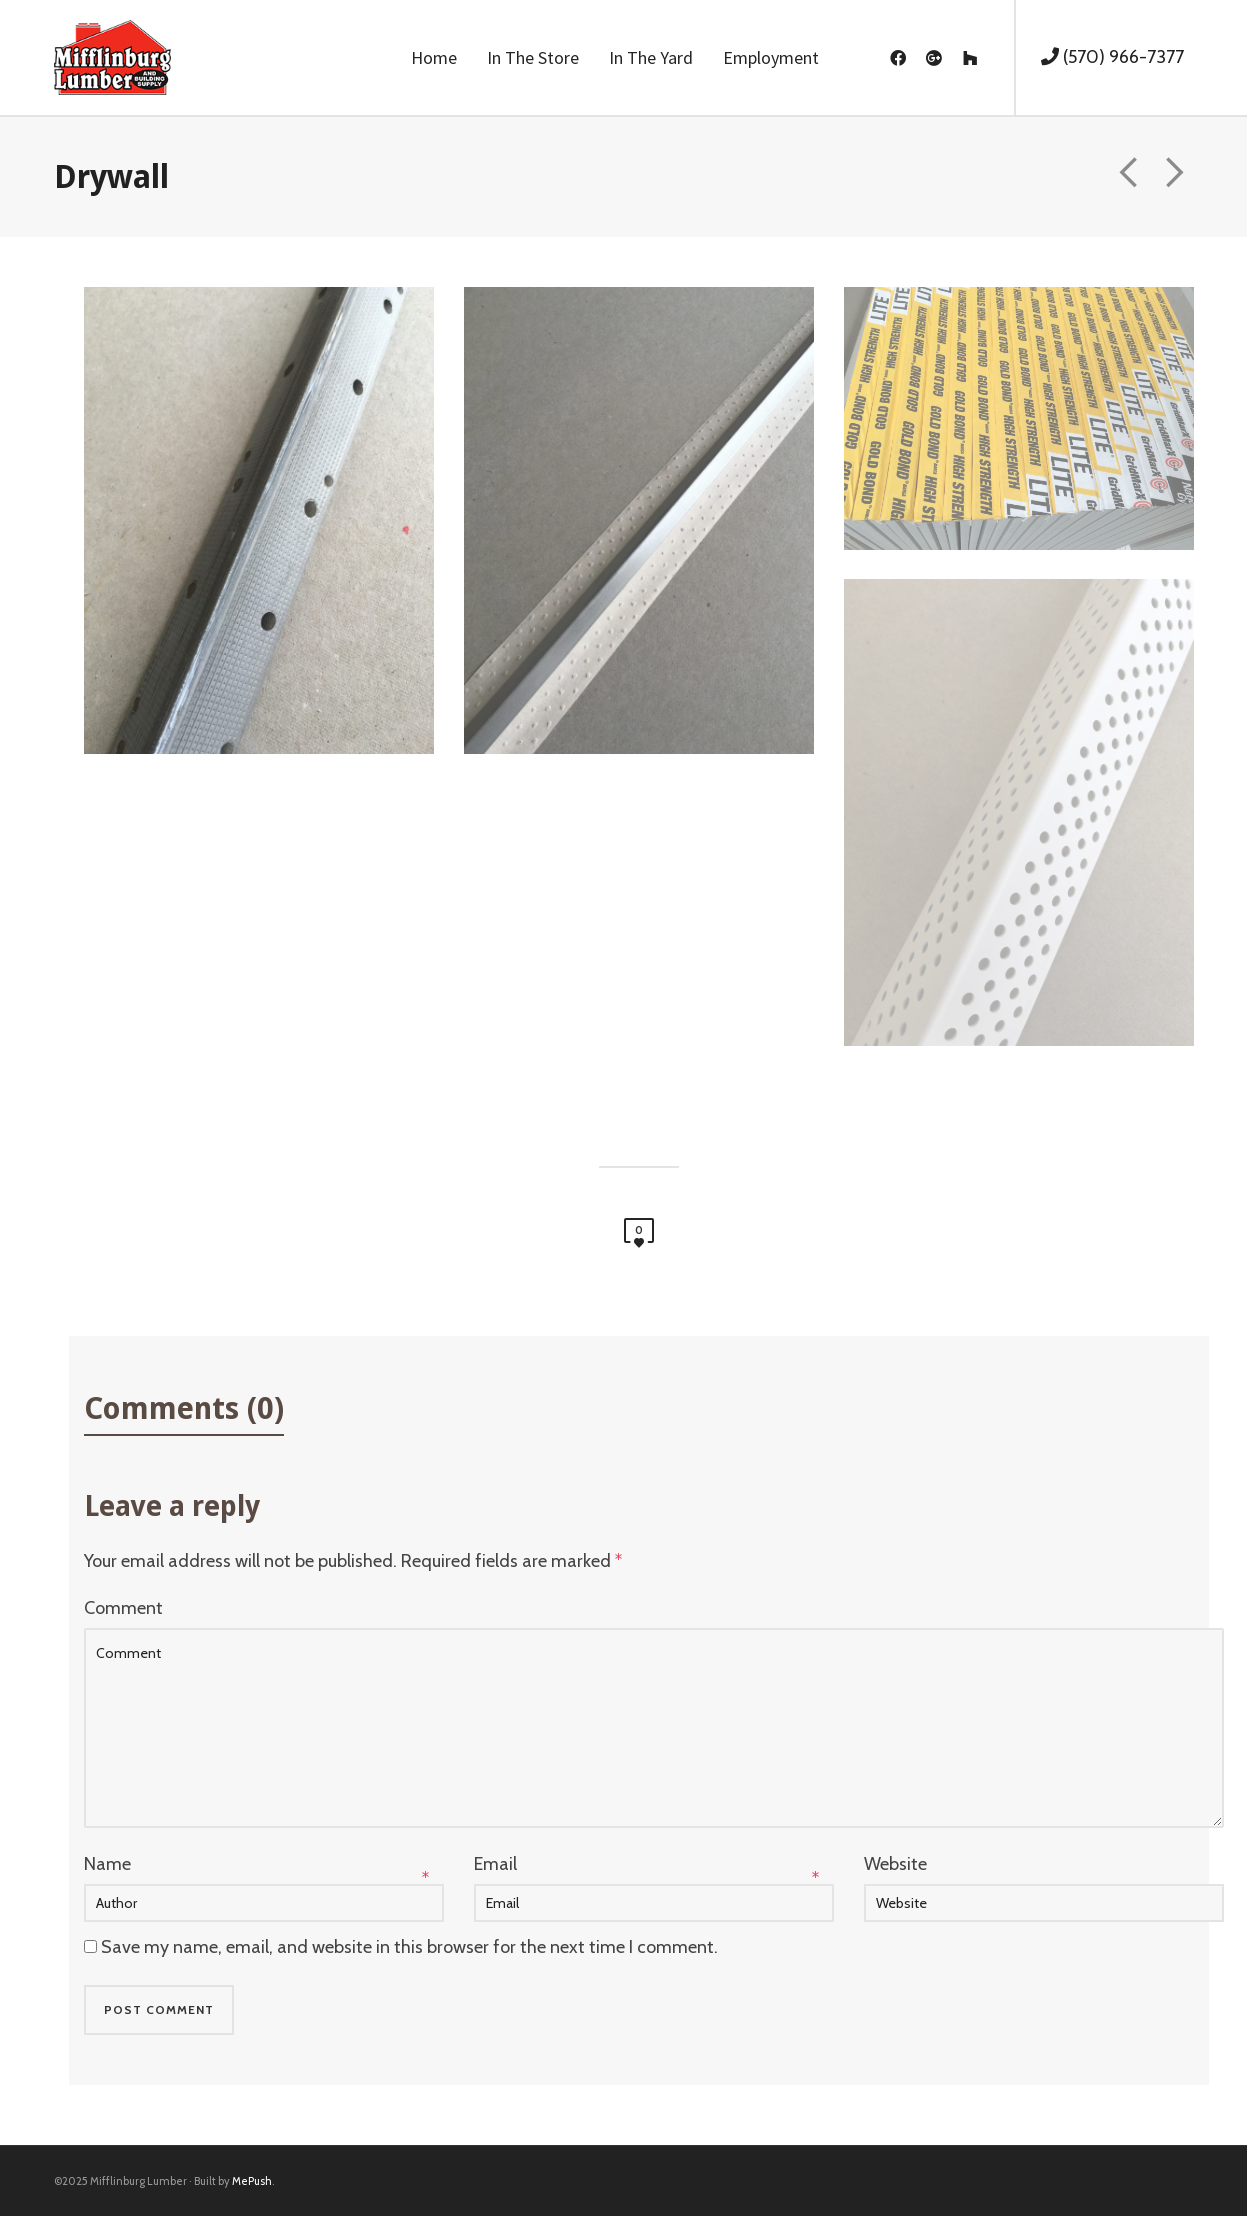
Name (107, 1864)
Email (495, 1864)
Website (895, 1864)
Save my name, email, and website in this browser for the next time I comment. (409, 1947)
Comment (123, 1608)
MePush (252, 2181)
